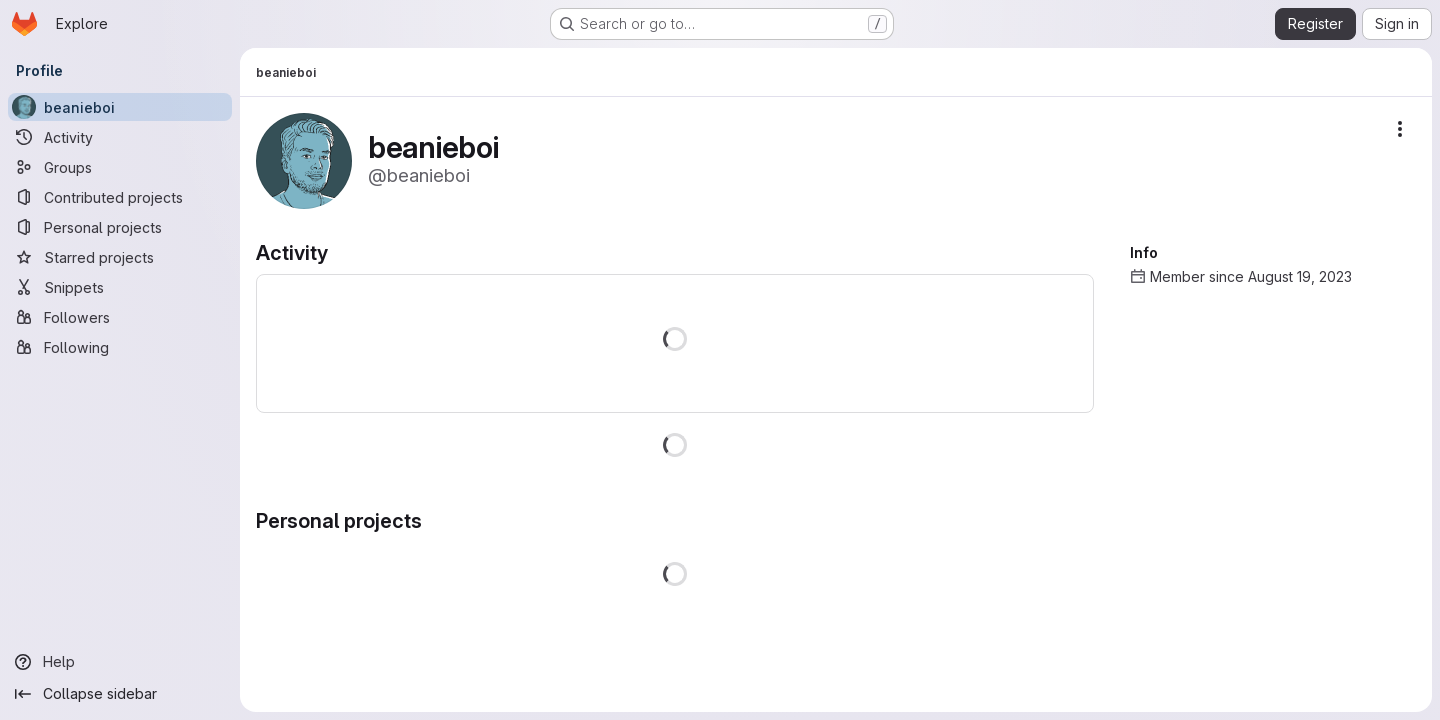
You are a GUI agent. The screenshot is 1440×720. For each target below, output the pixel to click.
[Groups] (120, 167)
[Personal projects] (120, 227)
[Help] (120, 662)
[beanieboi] (120, 107)
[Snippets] (120, 287)
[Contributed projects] (120, 197)
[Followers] (120, 317)
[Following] (120, 347)
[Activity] (120, 137)
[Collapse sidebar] (120, 694)
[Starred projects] (120, 257)
